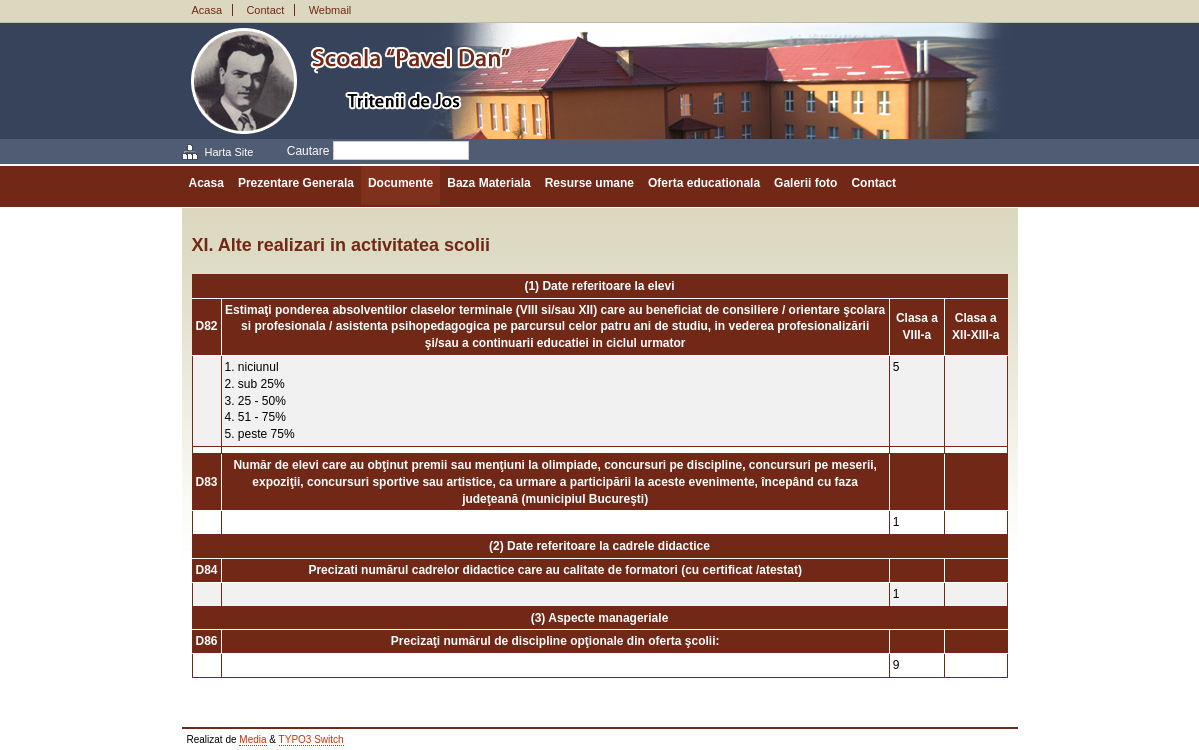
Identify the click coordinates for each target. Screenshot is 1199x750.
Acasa (207, 10)
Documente (400, 183)
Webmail (330, 10)
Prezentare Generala (296, 183)
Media (252, 739)
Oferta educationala (704, 183)
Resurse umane (589, 183)
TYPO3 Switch (311, 739)
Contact (265, 10)
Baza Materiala (488, 183)
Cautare (308, 151)
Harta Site (229, 152)
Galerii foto (805, 183)
